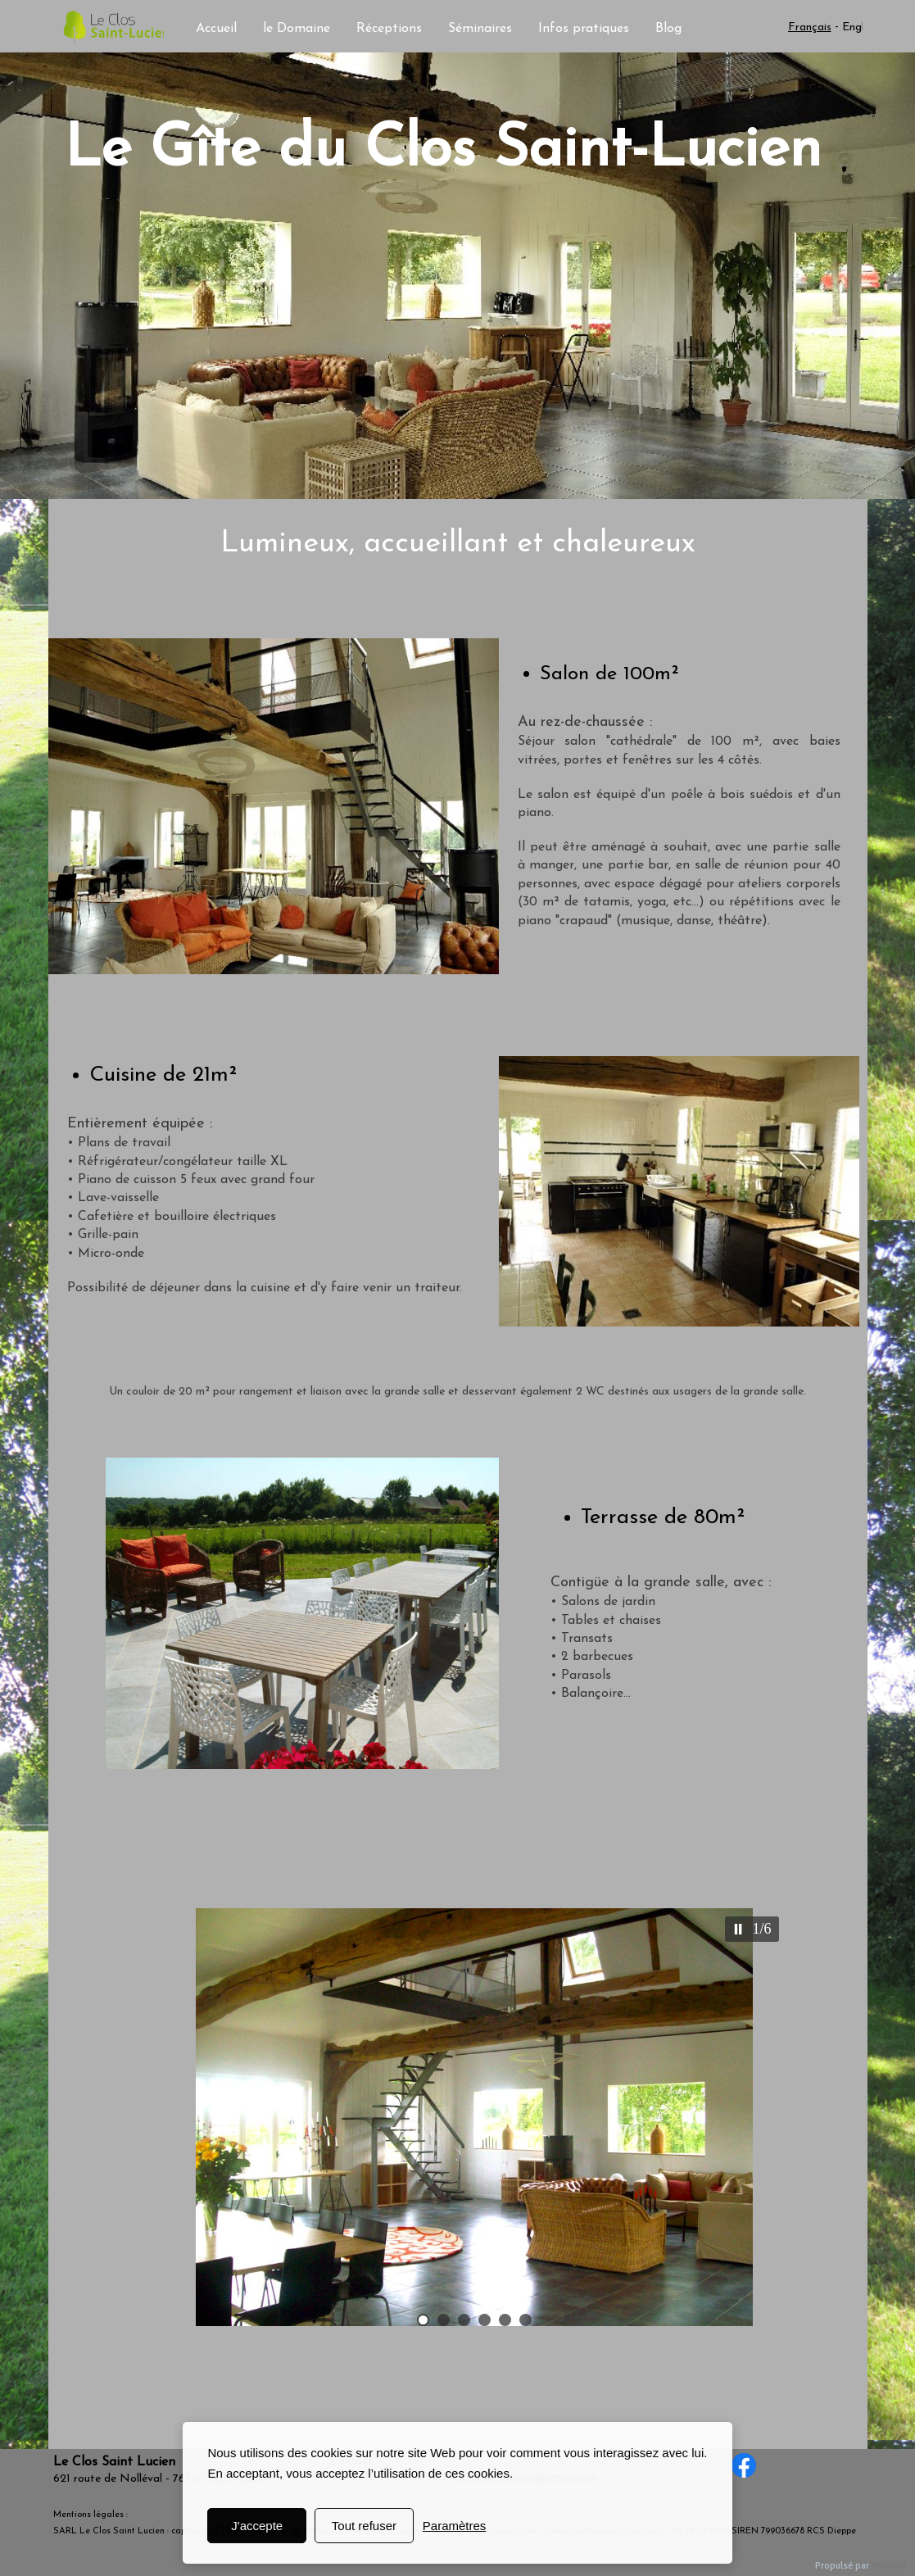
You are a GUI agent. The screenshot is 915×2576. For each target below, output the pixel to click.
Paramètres (455, 2526)
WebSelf (889, 2566)
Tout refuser (364, 2526)
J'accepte (257, 2526)
